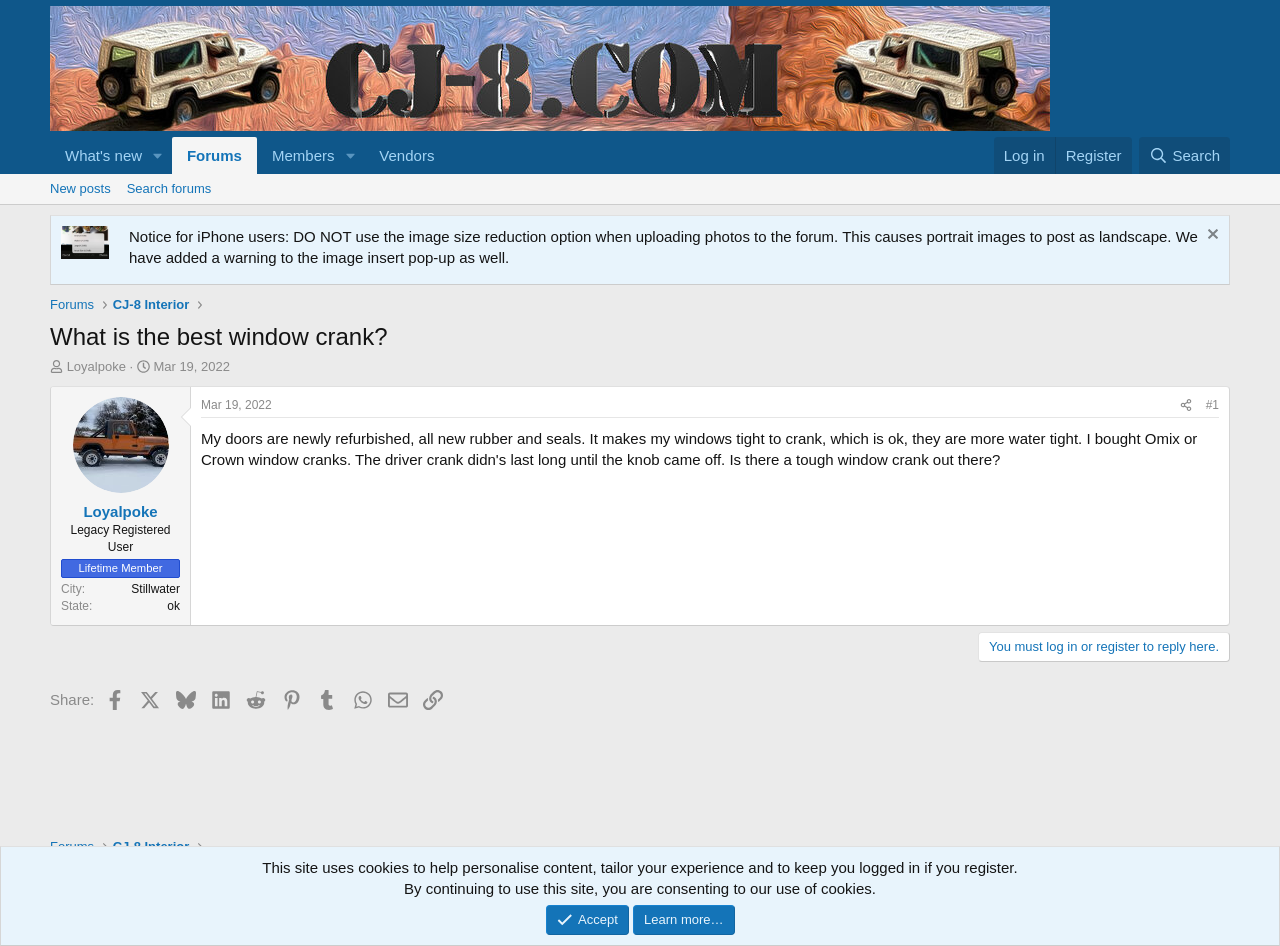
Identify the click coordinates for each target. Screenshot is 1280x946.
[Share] (1186, 405)
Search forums (169, 188)
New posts (80, 188)
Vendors (406, 155)
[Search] (1184, 155)
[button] (158, 155)
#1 (1212, 405)
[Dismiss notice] (1210, 236)
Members (303, 155)
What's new (103, 155)
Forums (214, 155)
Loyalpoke (96, 366)
